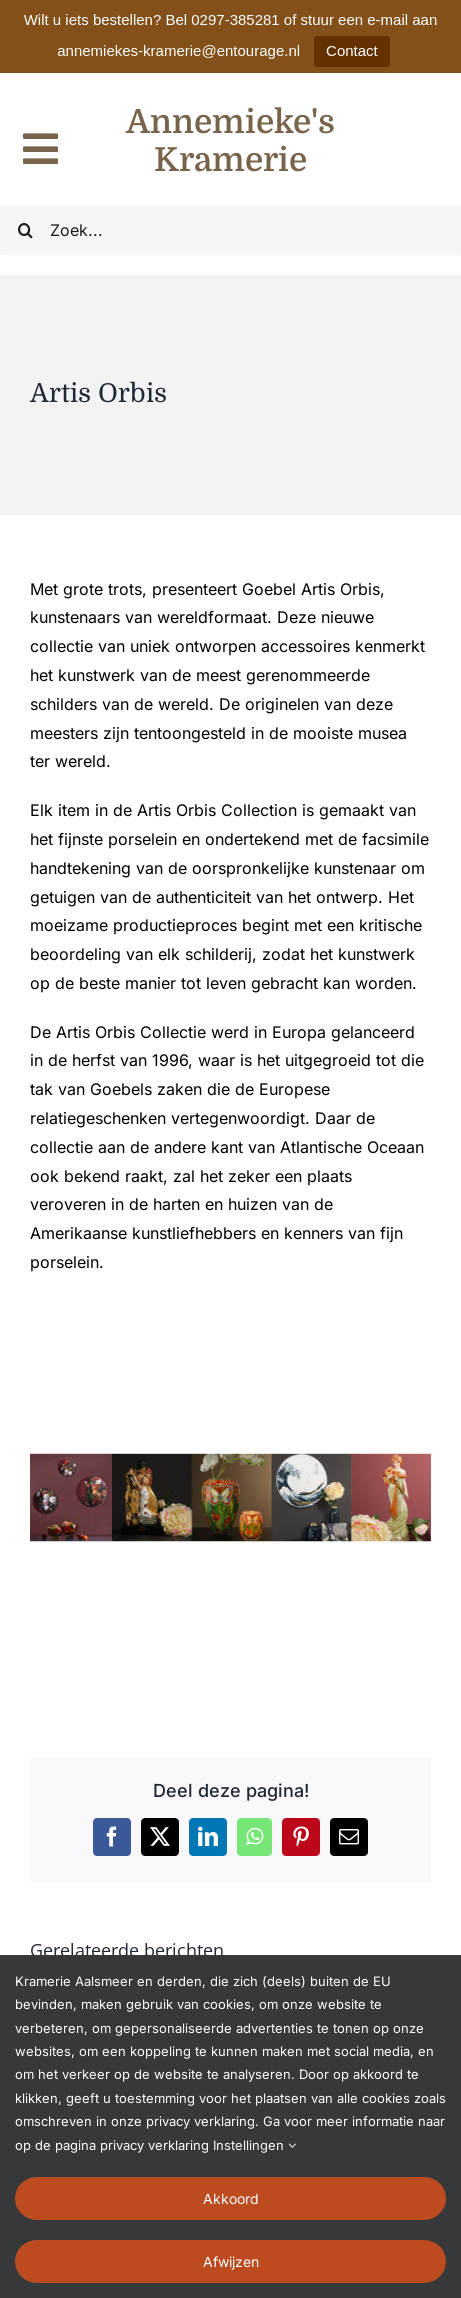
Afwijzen (231, 2261)
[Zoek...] (230, 230)
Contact (352, 50)
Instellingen (254, 2145)
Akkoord (231, 2198)
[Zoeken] (25, 230)
